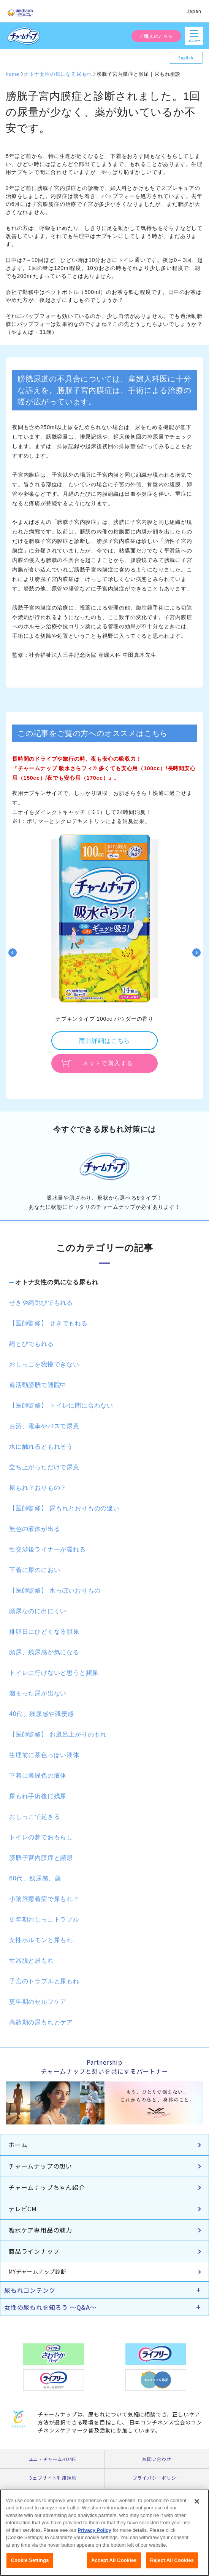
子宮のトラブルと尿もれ (44, 1981)
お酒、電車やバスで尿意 (44, 1426)
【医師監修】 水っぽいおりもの (54, 1590)
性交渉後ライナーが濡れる (47, 1549)
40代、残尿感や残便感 (41, 1714)
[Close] (196, 2509)
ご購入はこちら (156, 36)
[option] (104, 952)
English (185, 58)
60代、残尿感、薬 (35, 1878)
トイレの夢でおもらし (41, 1837)
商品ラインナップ (33, 2251)
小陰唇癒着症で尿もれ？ (44, 1899)
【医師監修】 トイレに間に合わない (61, 1405)
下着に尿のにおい (34, 1570)
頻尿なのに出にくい (37, 1611)
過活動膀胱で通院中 (37, 1385)
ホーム (17, 2144)
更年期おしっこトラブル (44, 1919)
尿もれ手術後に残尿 (37, 1796)
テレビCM (22, 2208)
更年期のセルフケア (37, 2001)
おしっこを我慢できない (44, 1364)
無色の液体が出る (34, 1529)
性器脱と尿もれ (31, 1960)
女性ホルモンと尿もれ (41, 1940)
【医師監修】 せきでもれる (48, 1323)
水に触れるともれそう (41, 1446)
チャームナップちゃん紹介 (46, 2187)
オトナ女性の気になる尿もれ (56, 1282)
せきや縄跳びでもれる (41, 1302)
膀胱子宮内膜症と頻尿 (41, 1858)
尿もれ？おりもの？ (37, 1487)
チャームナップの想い (40, 2166)
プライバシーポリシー (157, 2477)
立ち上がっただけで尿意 (44, 1467)
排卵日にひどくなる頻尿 (44, 1631)
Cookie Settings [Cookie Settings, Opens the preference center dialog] (30, 2568)
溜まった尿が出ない (37, 1693)
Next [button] (196, 952)
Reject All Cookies (172, 2568)
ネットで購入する (107, 1063)
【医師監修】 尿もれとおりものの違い (64, 1508)
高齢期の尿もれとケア (41, 2022)
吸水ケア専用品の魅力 (40, 2229)
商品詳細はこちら (104, 1040)
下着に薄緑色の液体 (37, 1775)
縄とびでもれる (31, 1344)
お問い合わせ (156, 2459)
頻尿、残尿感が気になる (44, 1652)
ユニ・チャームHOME (52, 2459)
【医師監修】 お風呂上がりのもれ (58, 1734)
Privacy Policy (94, 2538)
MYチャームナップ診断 (37, 2271)
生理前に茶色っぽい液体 (44, 1755)
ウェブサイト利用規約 (52, 2477)
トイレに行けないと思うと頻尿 (53, 1672)
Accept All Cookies (114, 2568)
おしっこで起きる (34, 1816)
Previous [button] (12, 952)
